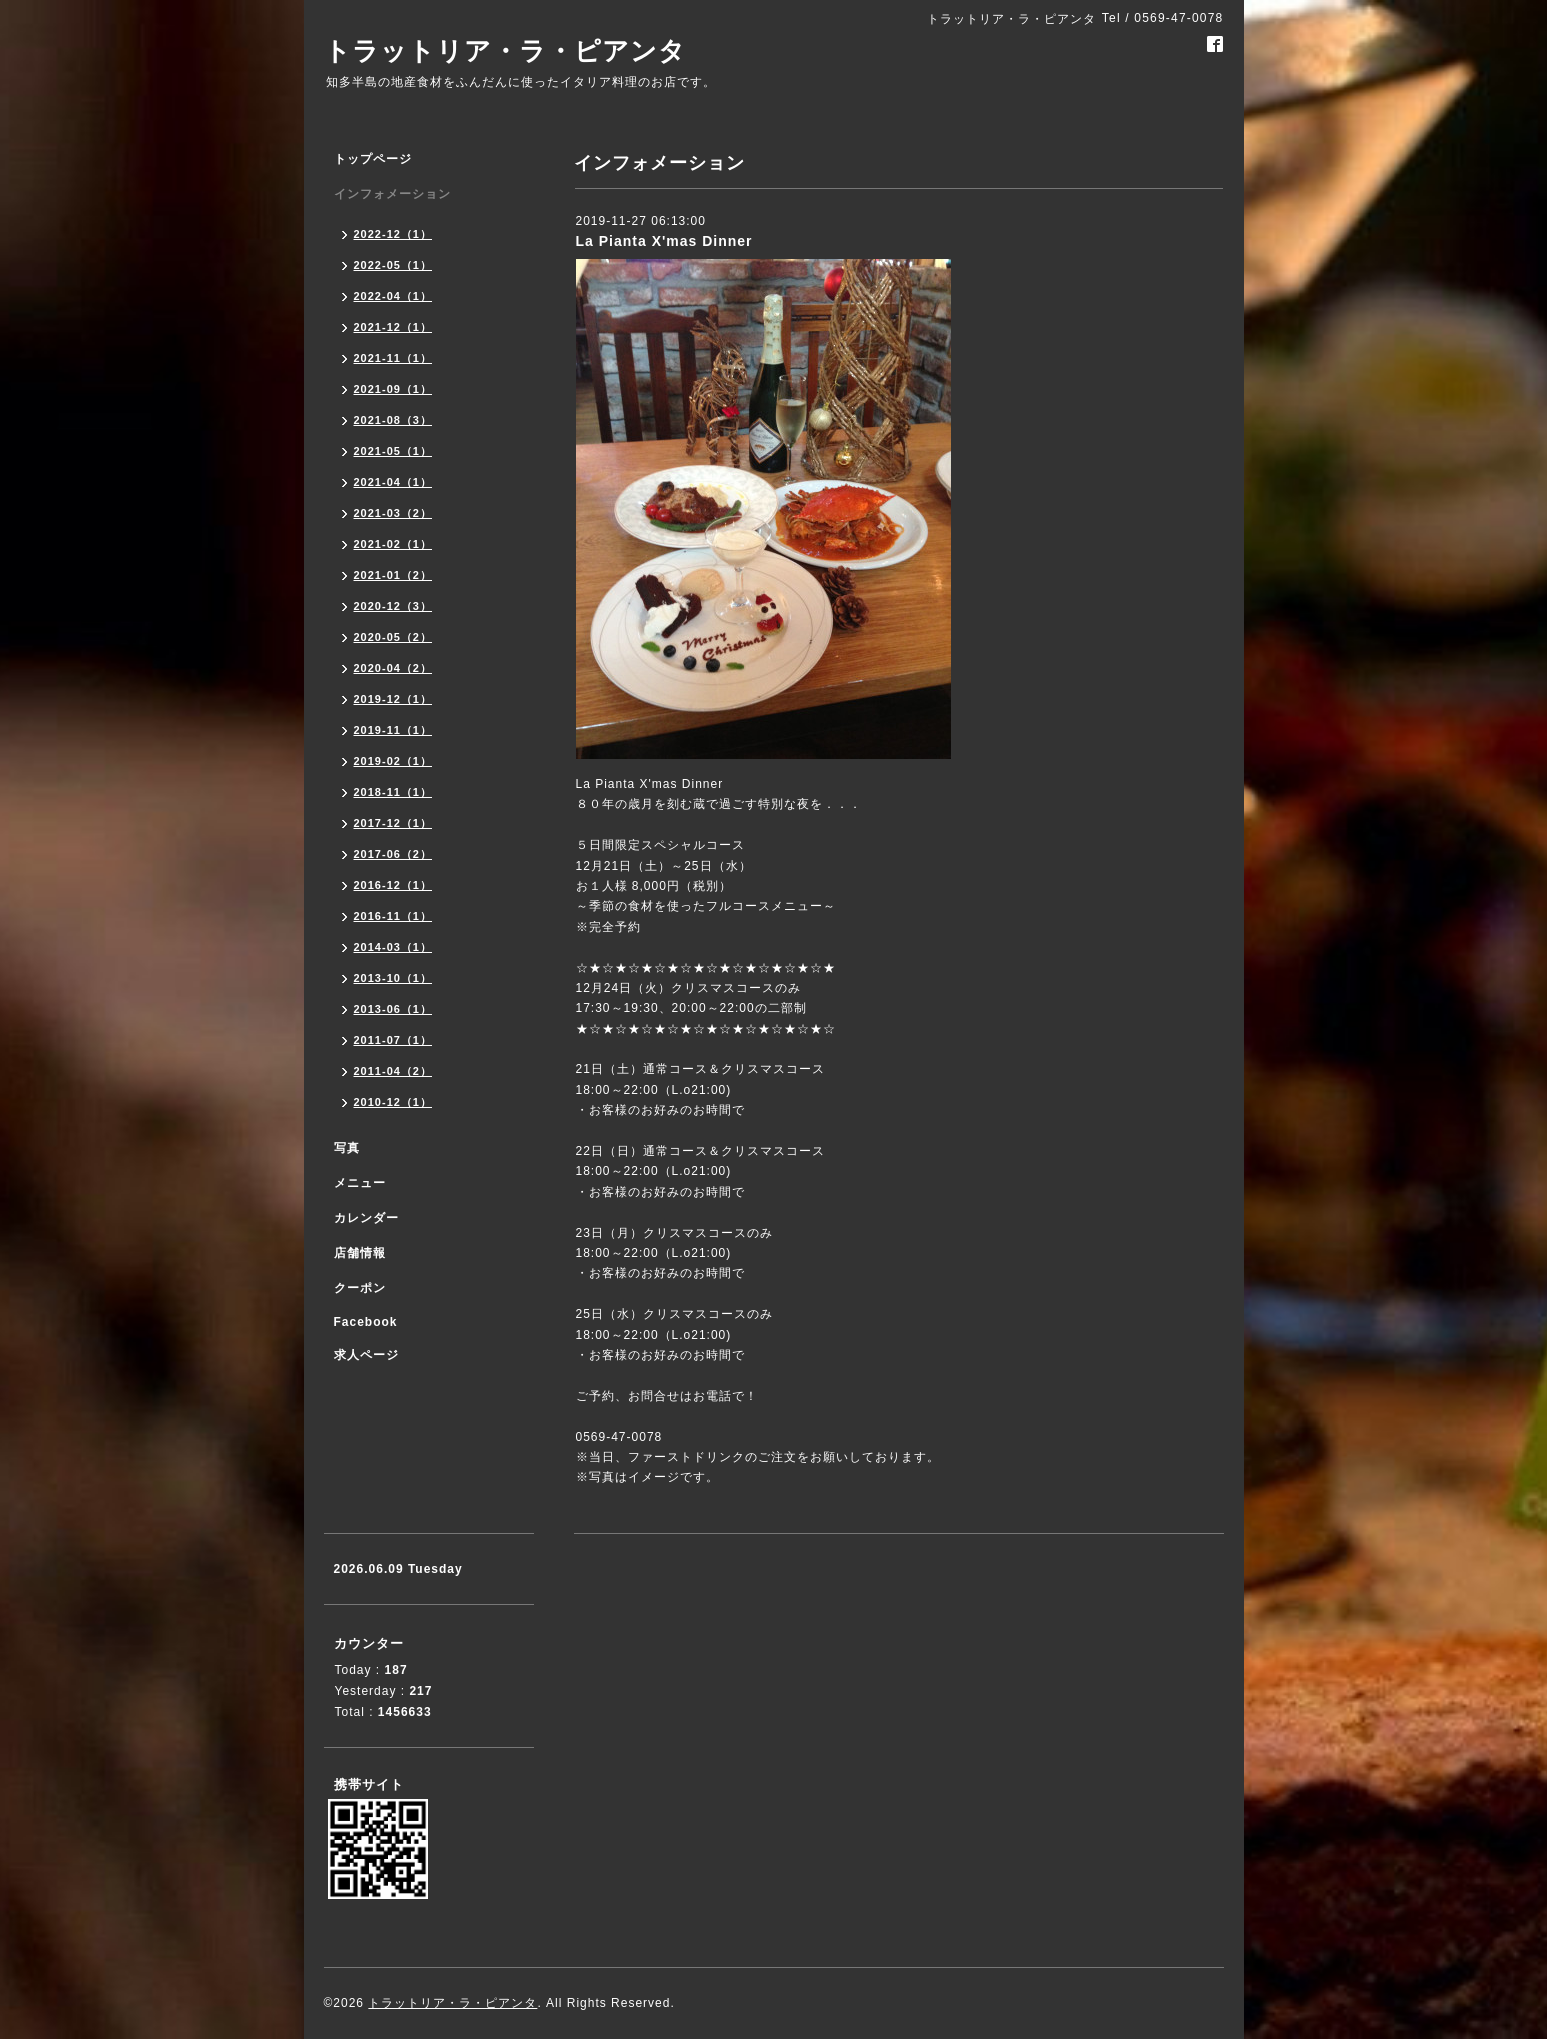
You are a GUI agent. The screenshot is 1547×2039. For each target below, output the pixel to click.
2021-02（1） (393, 544)
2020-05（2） (393, 637)
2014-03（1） (393, 947)
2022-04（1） (393, 296)
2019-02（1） (393, 761)
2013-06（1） (393, 1009)
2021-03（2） (393, 513)
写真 (347, 1148)
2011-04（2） (393, 1071)
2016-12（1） (393, 885)
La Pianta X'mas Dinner (664, 241)
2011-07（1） (393, 1040)
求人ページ (366, 1355)
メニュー (360, 1183)
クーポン (360, 1288)
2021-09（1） (393, 389)
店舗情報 (360, 1253)
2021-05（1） (393, 451)
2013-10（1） (393, 978)
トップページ (373, 159)
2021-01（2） (393, 575)
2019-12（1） (393, 699)
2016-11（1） (393, 916)
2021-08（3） (393, 420)
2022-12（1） (393, 234)
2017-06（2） (393, 854)
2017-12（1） (393, 823)
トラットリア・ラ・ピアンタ (505, 51)
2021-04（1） (393, 482)
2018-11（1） (393, 792)
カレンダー (366, 1218)
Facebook (366, 1322)
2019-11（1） (393, 730)
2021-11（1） (393, 358)
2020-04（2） (393, 668)
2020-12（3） (393, 606)
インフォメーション (392, 194)
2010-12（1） (393, 1102)
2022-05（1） (393, 265)
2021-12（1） (393, 327)
